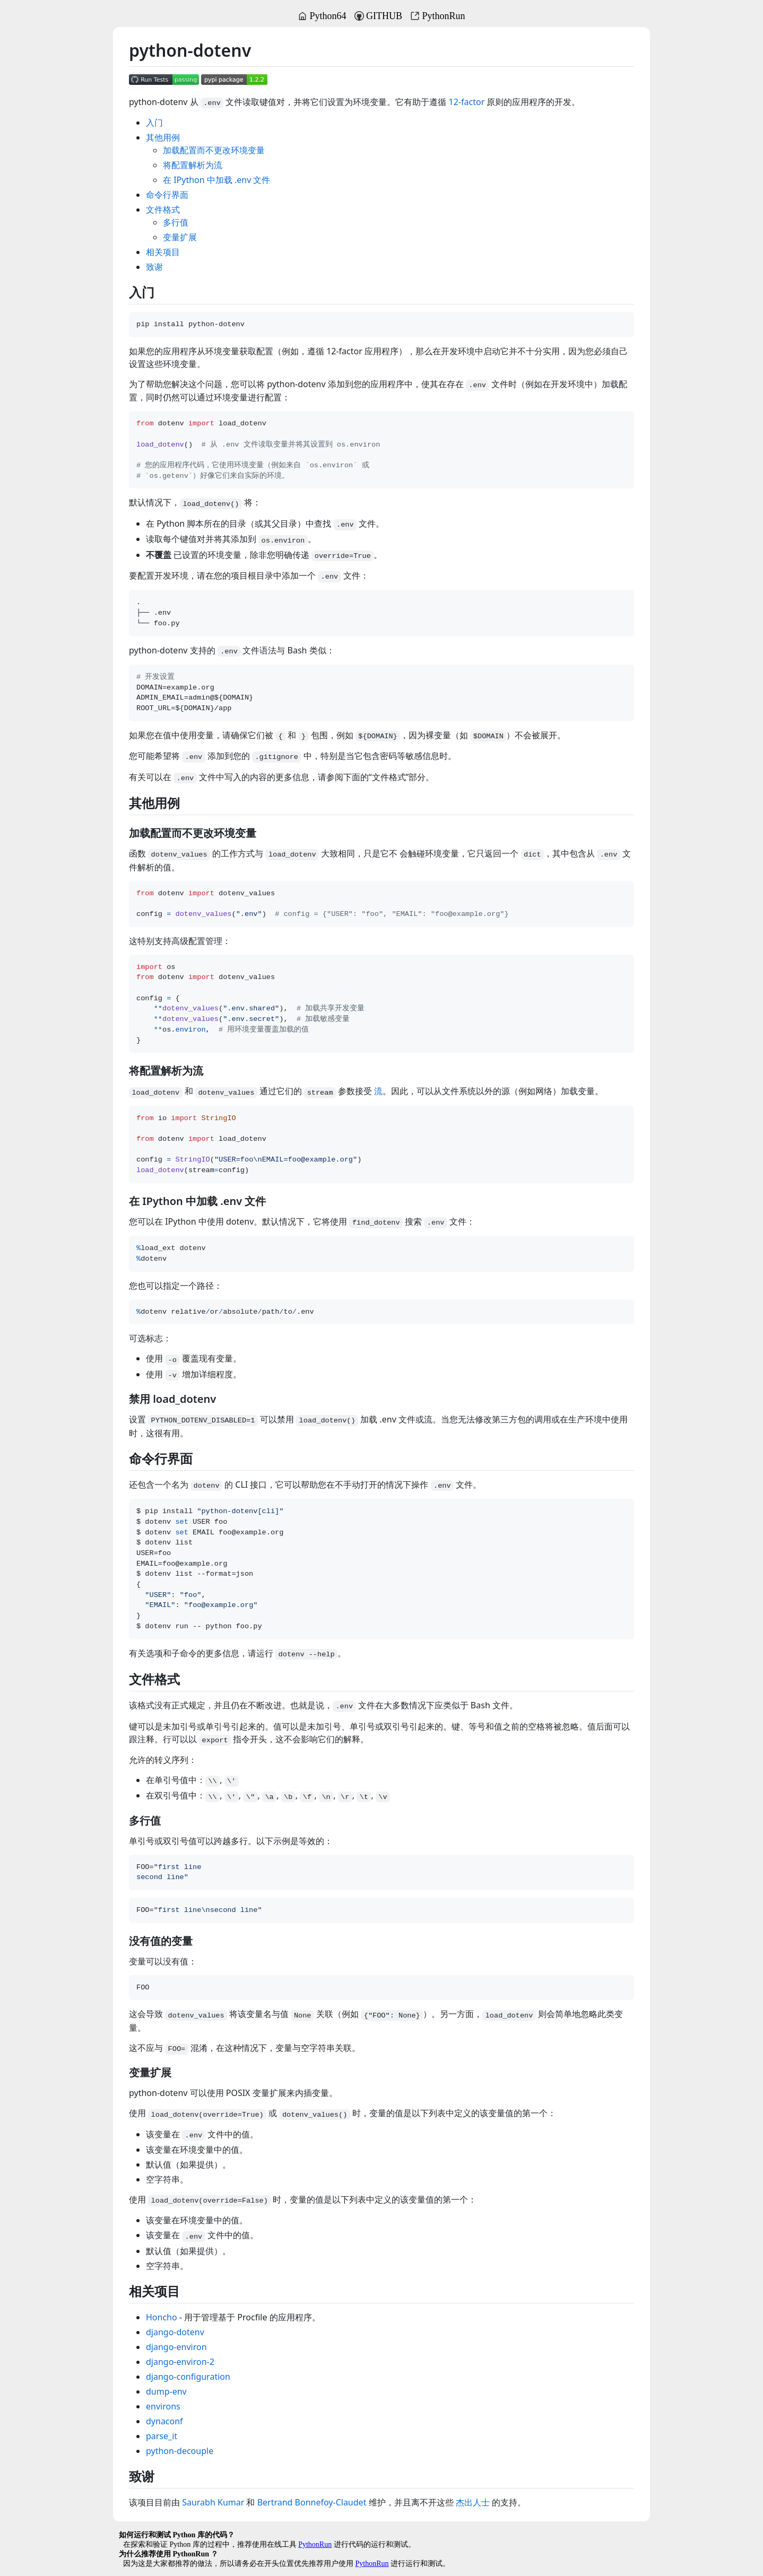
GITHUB (378, 16)
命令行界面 (167, 194)
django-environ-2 (180, 2362)
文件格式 (163, 209)
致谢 (154, 267)
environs (163, 2406)
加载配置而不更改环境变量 (214, 150)
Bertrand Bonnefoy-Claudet (312, 2502)
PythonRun (437, 16)
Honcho (161, 2317)
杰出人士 (473, 2502)
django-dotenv (175, 2332)
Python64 (322, 16)
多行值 (175, 222)
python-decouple (179, 2451)
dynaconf (164, 2421)
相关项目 (163, 252)
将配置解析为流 (192, 165)
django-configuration (188, 2376)
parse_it (161, 2436)
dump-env (166, 2391)
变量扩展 (180, 237)
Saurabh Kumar (213, 2502)
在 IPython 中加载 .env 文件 (216, 180)
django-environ (176, 2347)
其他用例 (163, 137)
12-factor (467, 102)
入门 (154, 122)
